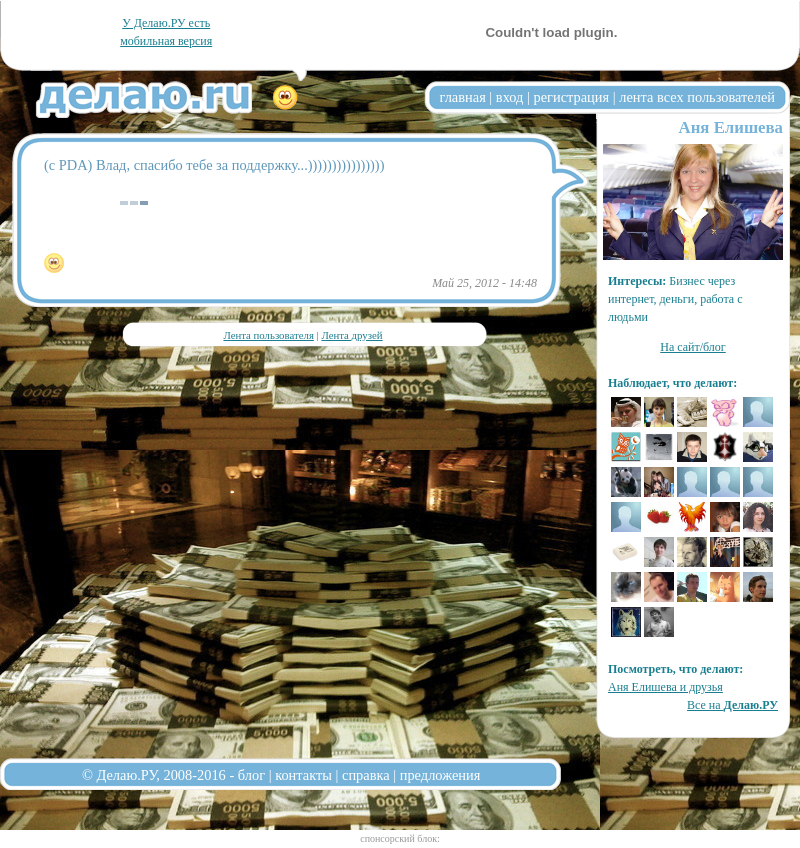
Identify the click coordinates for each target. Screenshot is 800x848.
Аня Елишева (731, 127)
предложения (440, 775)
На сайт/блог (693, 347)
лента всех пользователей (697, 97)
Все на (732, 705)
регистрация (571, 97)
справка (366, 775)
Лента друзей (351, 335)
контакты (303, 775)
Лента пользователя (268, 335)
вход (510, 97)
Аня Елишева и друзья (665, 687)
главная (463, 97)
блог (251, 775)
